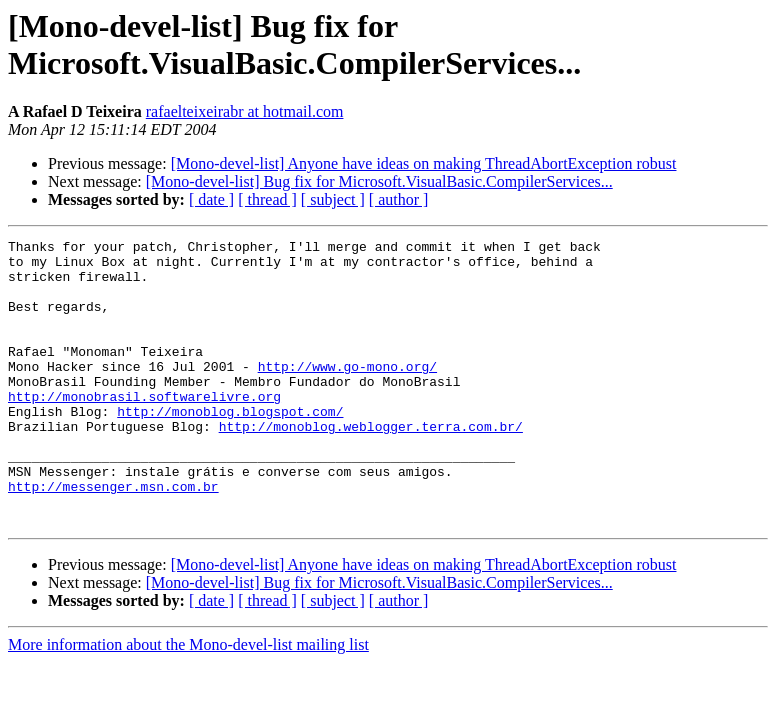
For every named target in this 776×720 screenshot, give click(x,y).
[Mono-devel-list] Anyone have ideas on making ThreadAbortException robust (424, 163)
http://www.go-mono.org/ (347, 393)
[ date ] (211, 199)
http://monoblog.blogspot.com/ (230, 447)
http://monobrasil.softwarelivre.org (144, 429)
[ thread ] (267, 199)
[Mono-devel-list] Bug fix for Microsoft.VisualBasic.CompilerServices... (379, 181)
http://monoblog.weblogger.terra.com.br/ (371, 465)
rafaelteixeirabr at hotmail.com (245, 111)
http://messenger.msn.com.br (113, 537)
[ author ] (399, 199)
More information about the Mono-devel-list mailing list (188, 701)
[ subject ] (333, 199)
